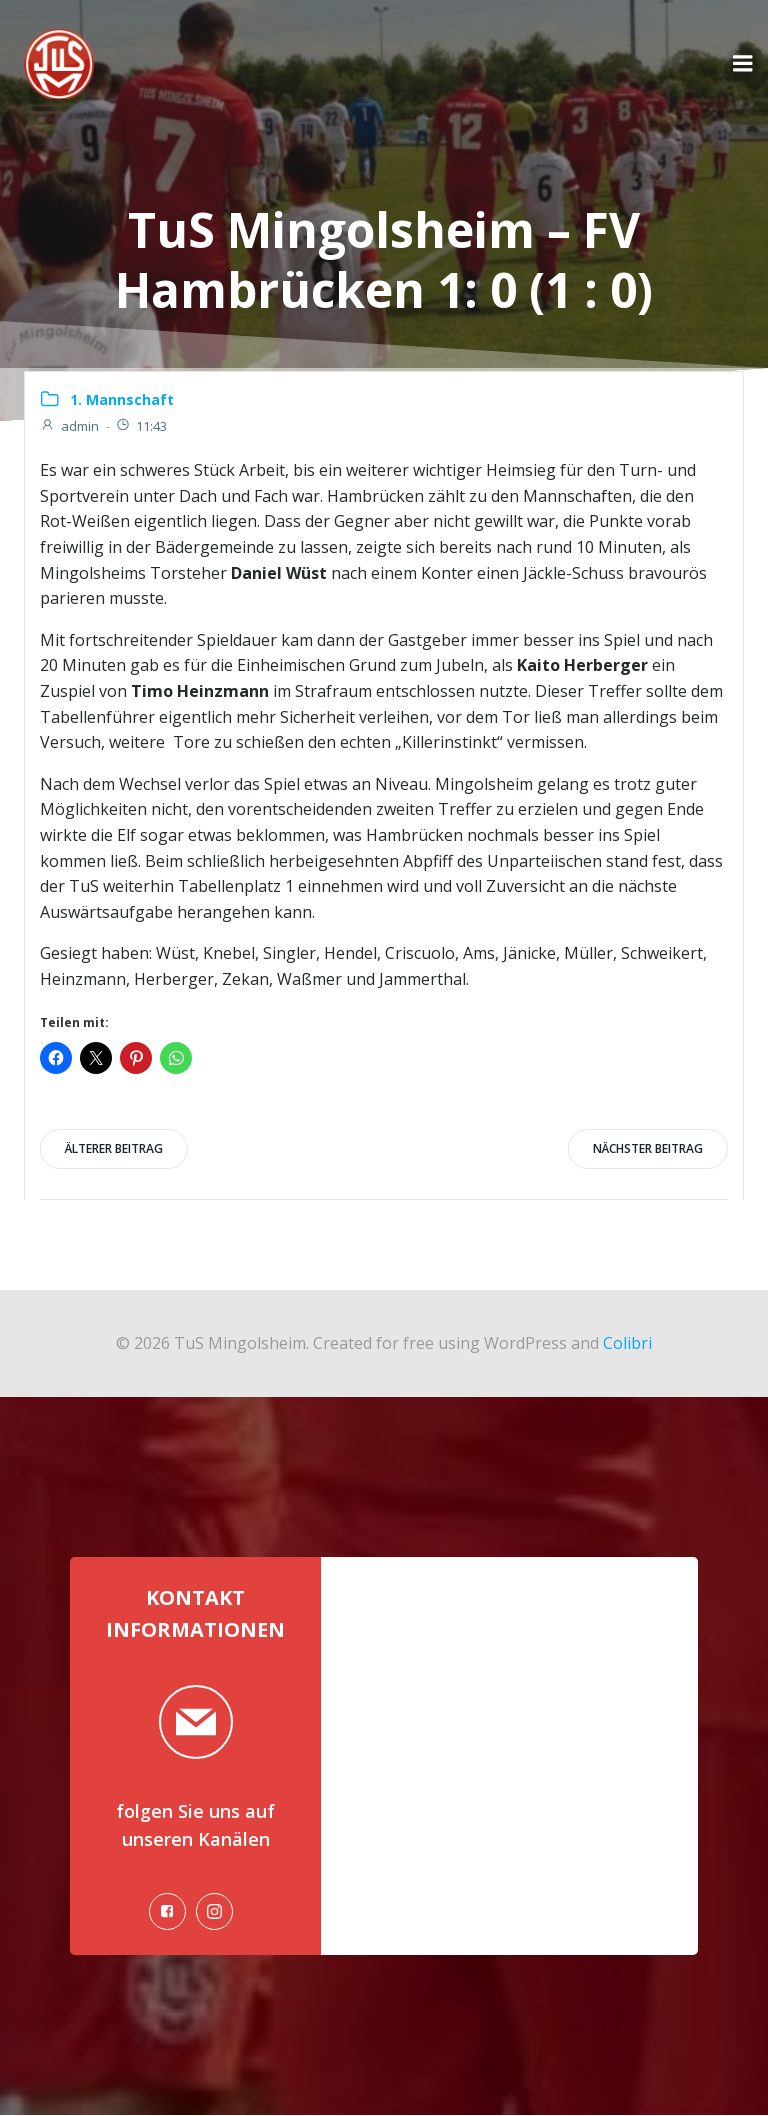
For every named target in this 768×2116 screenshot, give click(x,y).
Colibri (627, 1342)
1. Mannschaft (122, 399)
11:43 (141, 426)
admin (69, 426)
